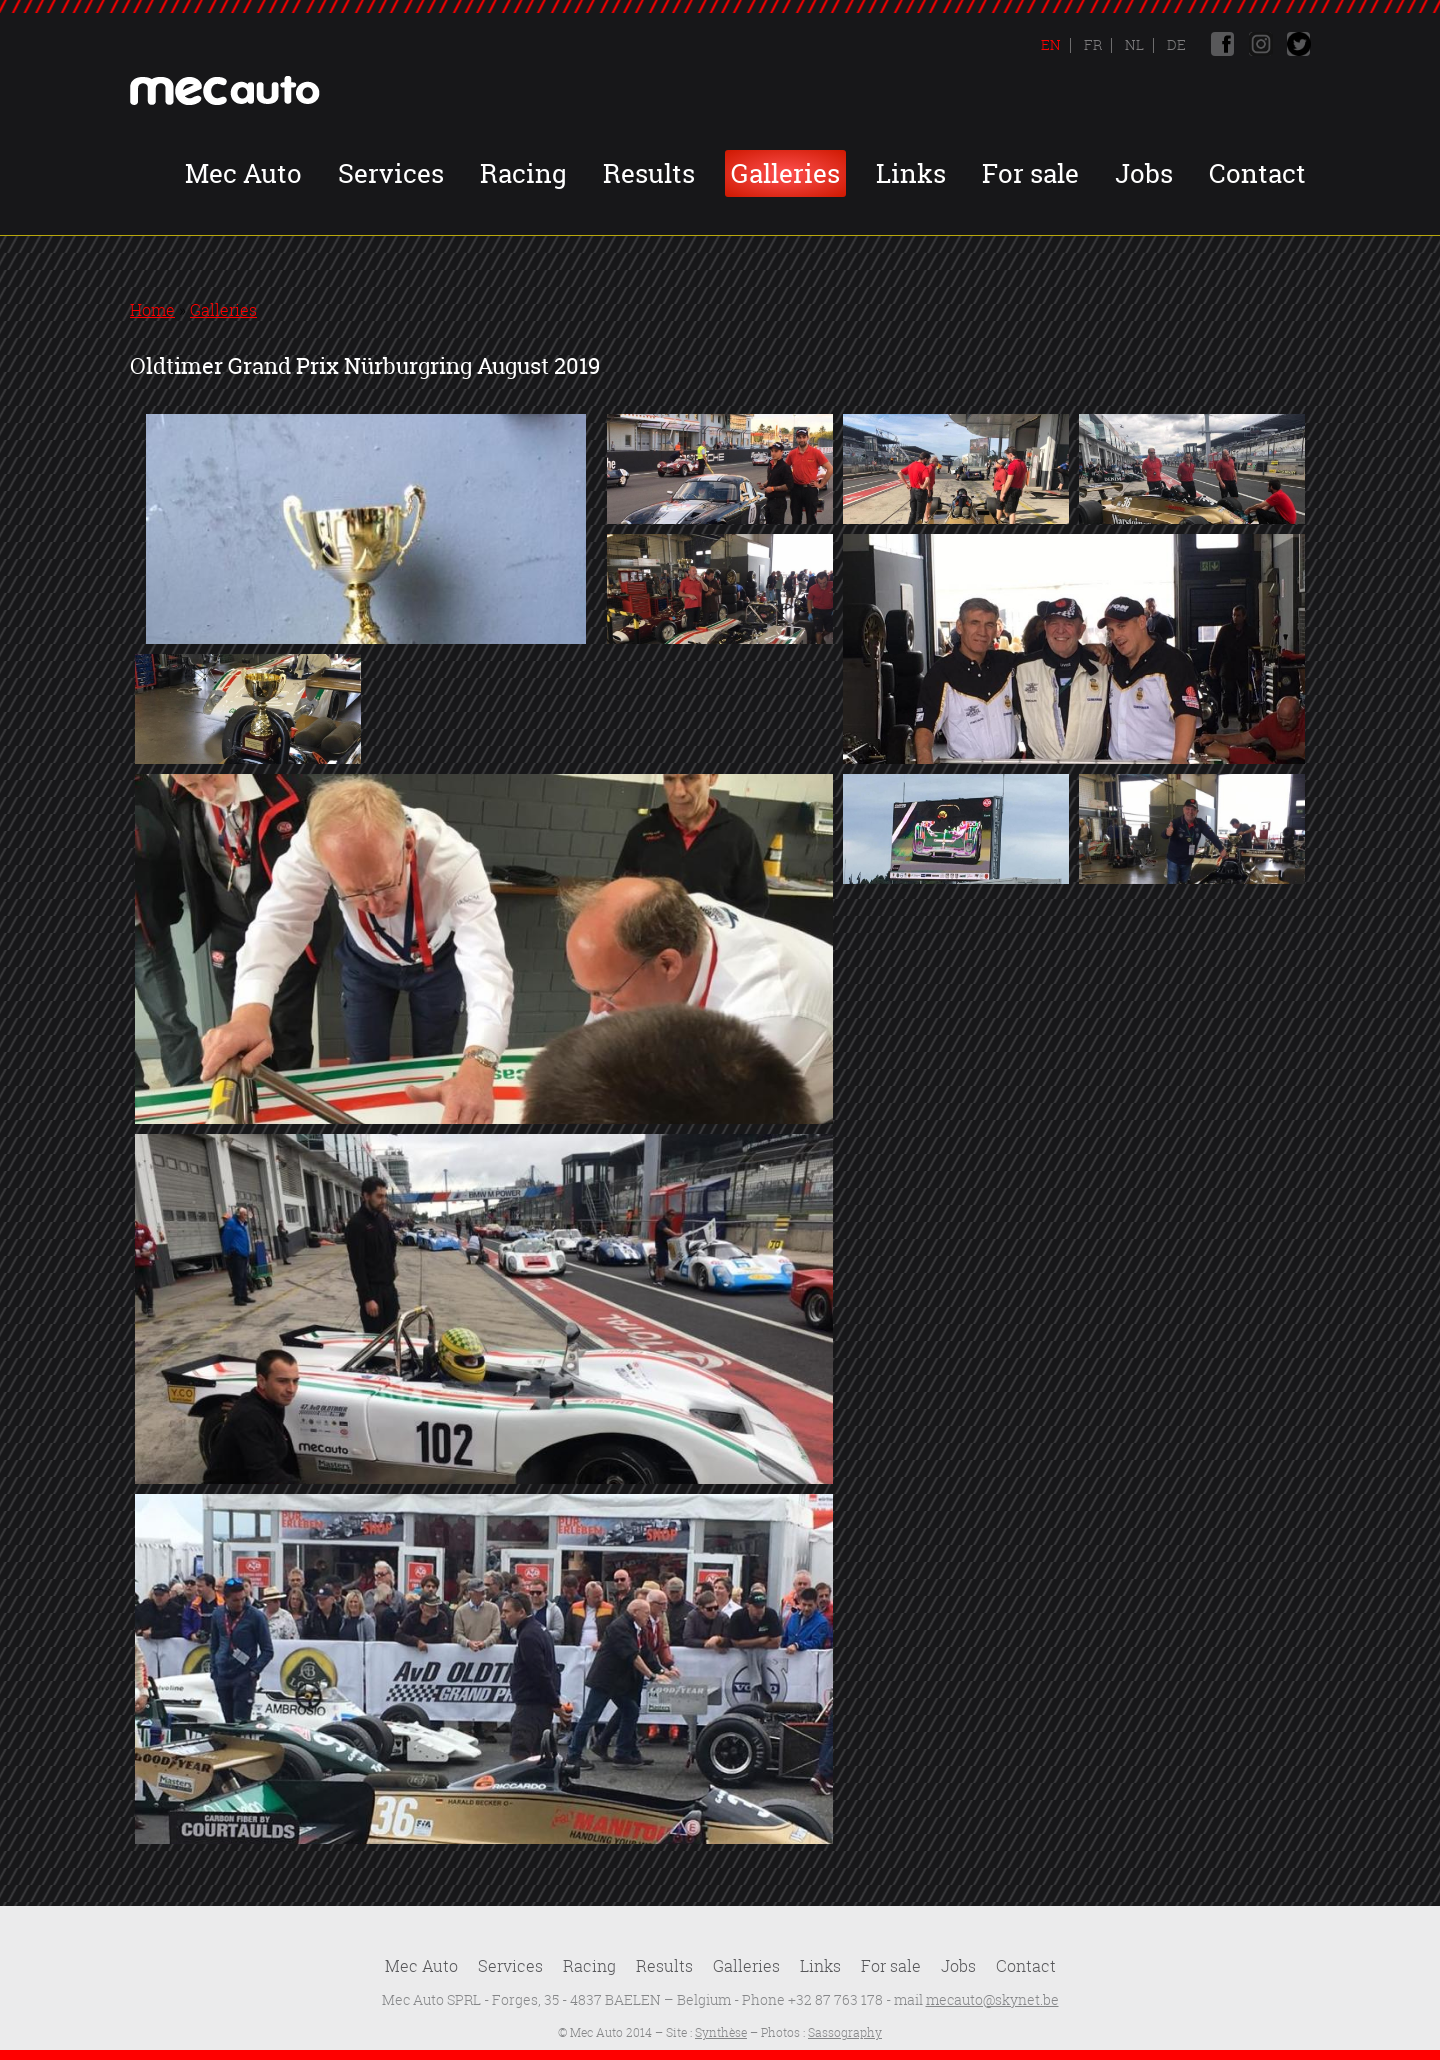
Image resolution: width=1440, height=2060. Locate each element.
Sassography (845, 2032)
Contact (1257, 173)
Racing (523, 173)
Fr (1091, 44)
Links (911, 173)
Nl (1133, 44)
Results (649, 173)
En (1051, 44)
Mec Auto (243, 173)
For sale (1030, 173)
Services (391, 173)
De (1175, 44)
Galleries (785, 173)
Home (152, 310)
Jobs (1144, 173)
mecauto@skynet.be (992, 1999)
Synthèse (721, 2032)
